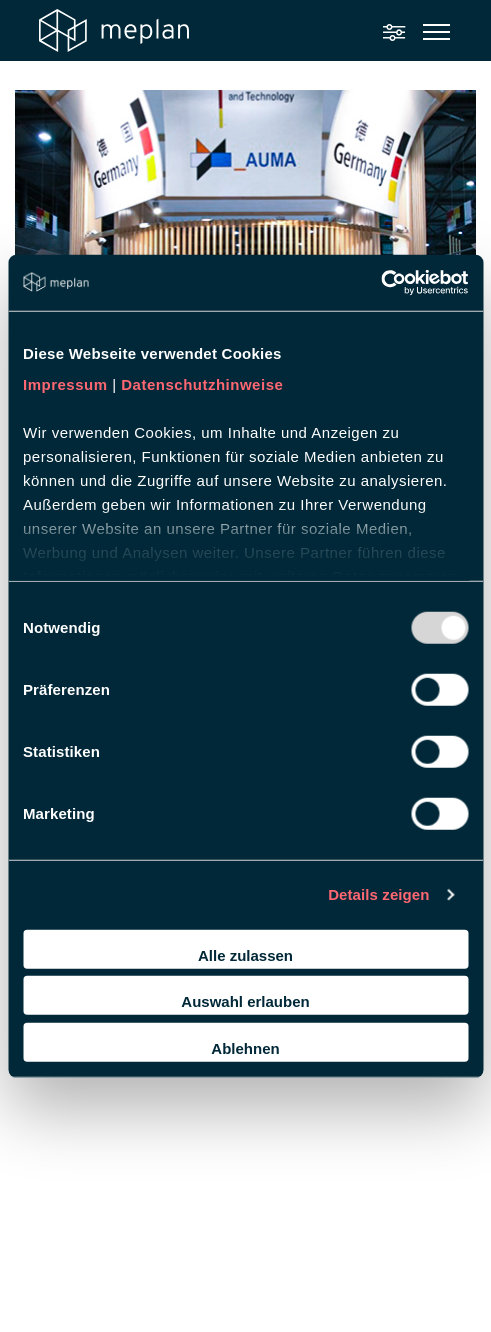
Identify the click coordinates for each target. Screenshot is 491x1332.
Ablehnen (245, 1047)
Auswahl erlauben (245, 1001)
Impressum (65, 384)
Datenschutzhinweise (202, 384)
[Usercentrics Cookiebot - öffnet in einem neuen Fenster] (380, 283)
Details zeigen (378, 894)
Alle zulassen (245, 954)
